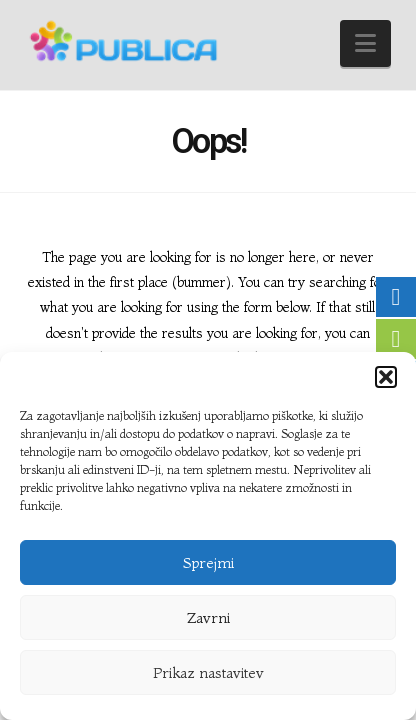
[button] (386, 377)
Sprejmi (208, 562)
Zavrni (208, 617)
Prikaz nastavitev (208, 672)
